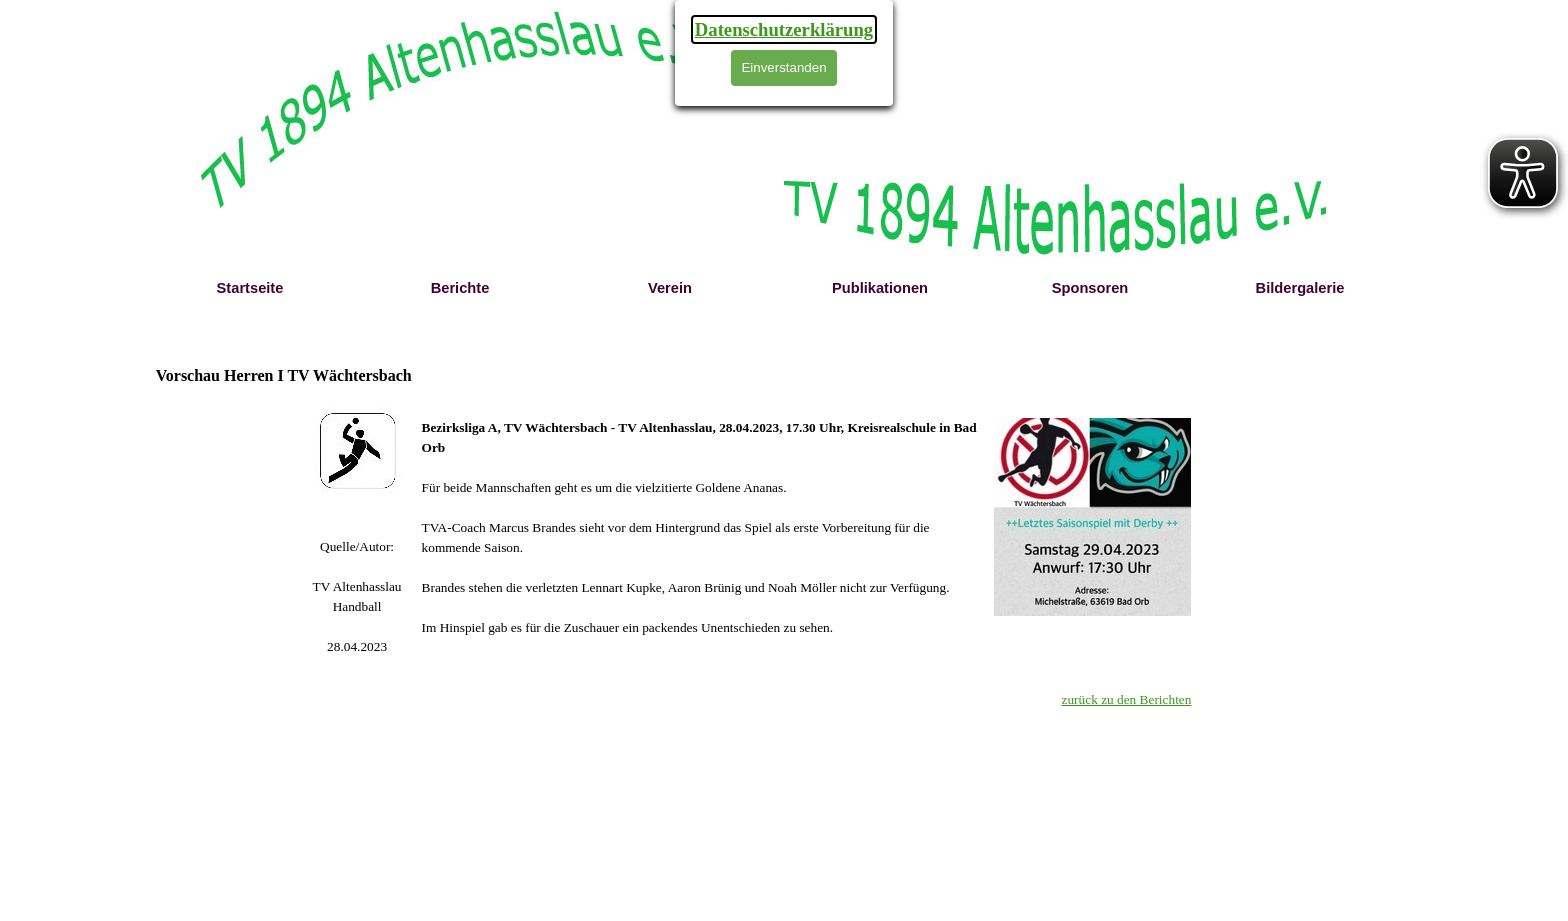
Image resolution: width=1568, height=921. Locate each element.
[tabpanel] (357, 597)
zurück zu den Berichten (1127, 699)
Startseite (250, 288)
